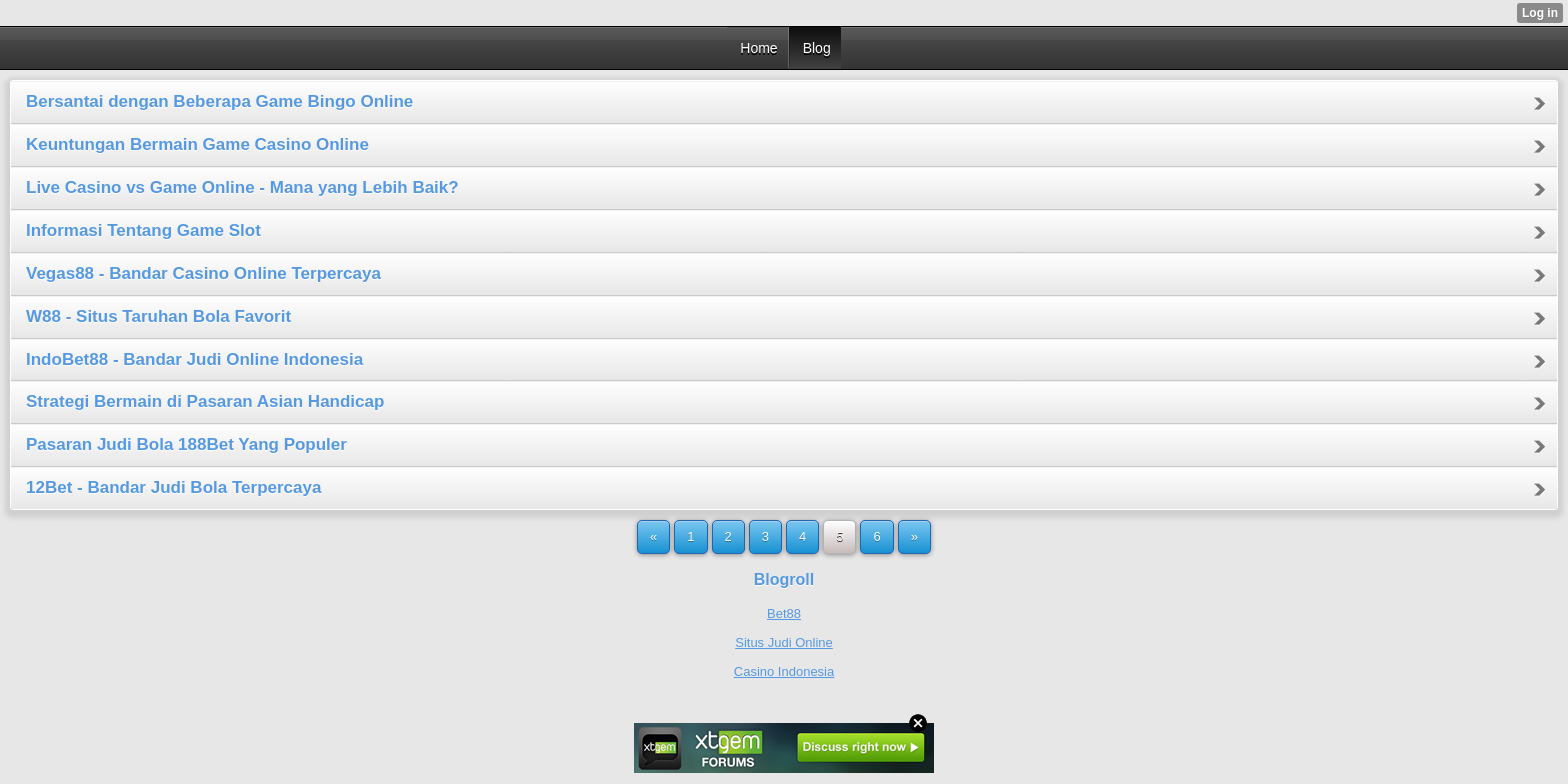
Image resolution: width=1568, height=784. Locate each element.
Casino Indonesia (784, 671)
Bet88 (784, 613)
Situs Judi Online (784, 642)
